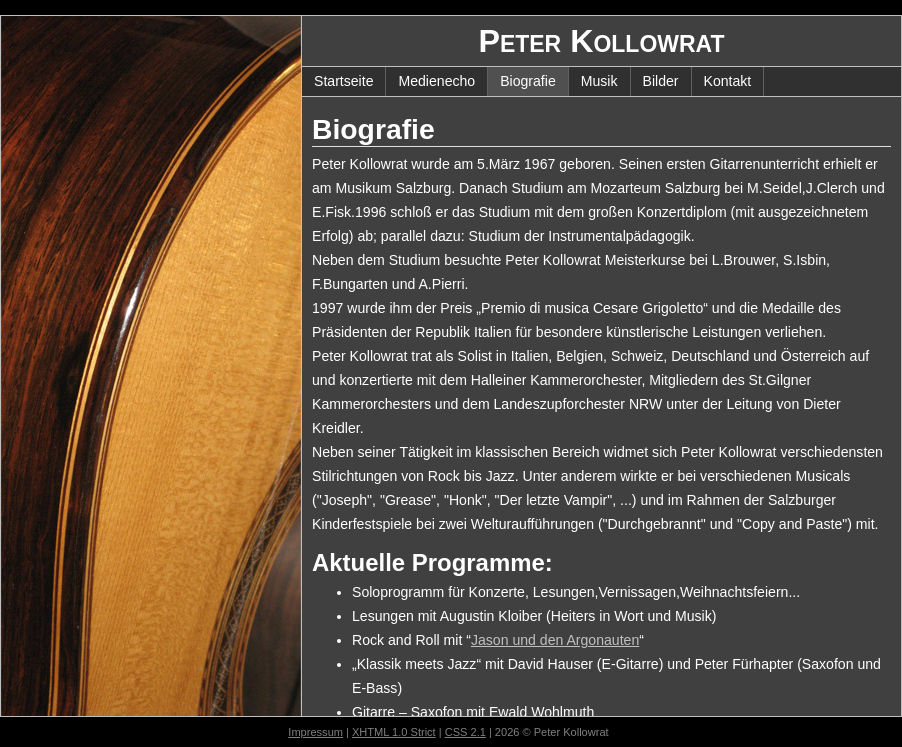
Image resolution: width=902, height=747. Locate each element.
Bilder (661, 81)
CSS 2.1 (465, 732)
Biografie (528, 81)
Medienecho (436, 81)
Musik (599, 81)
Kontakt (728, 81)
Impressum (315, 732)
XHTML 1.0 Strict (394, 732)
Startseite (343, 81)
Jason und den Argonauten (555, 640)
